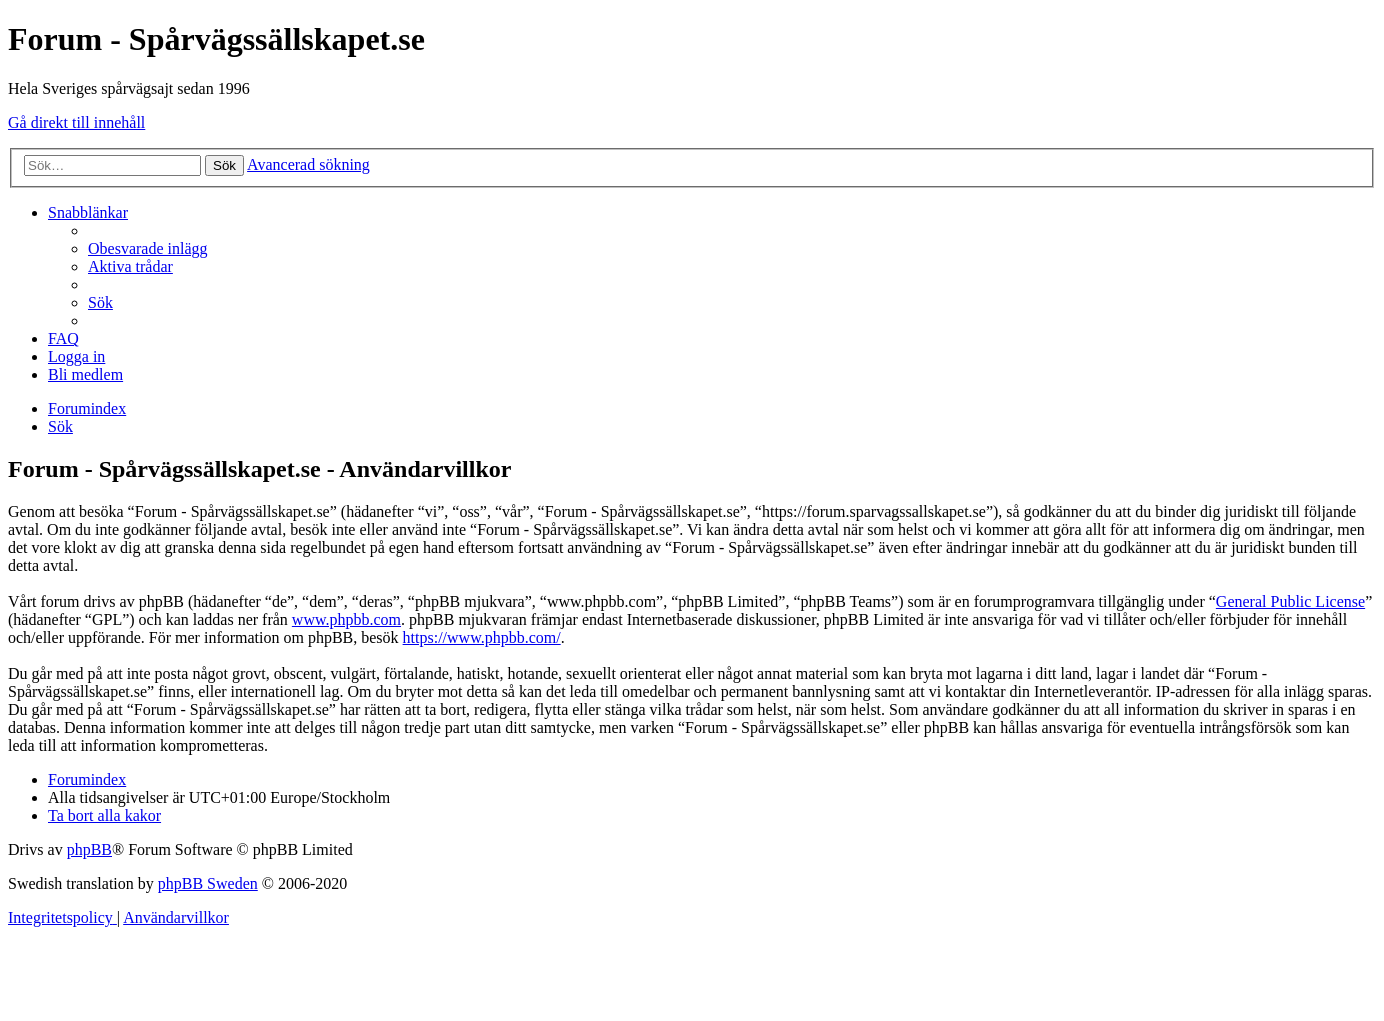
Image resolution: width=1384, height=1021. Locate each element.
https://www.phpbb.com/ (482, 637)
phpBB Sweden (208, 883)
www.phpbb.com (346, 619)
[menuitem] (148, 248)
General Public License (1290, 601)
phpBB (89, 849)
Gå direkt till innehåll (76, 122)
